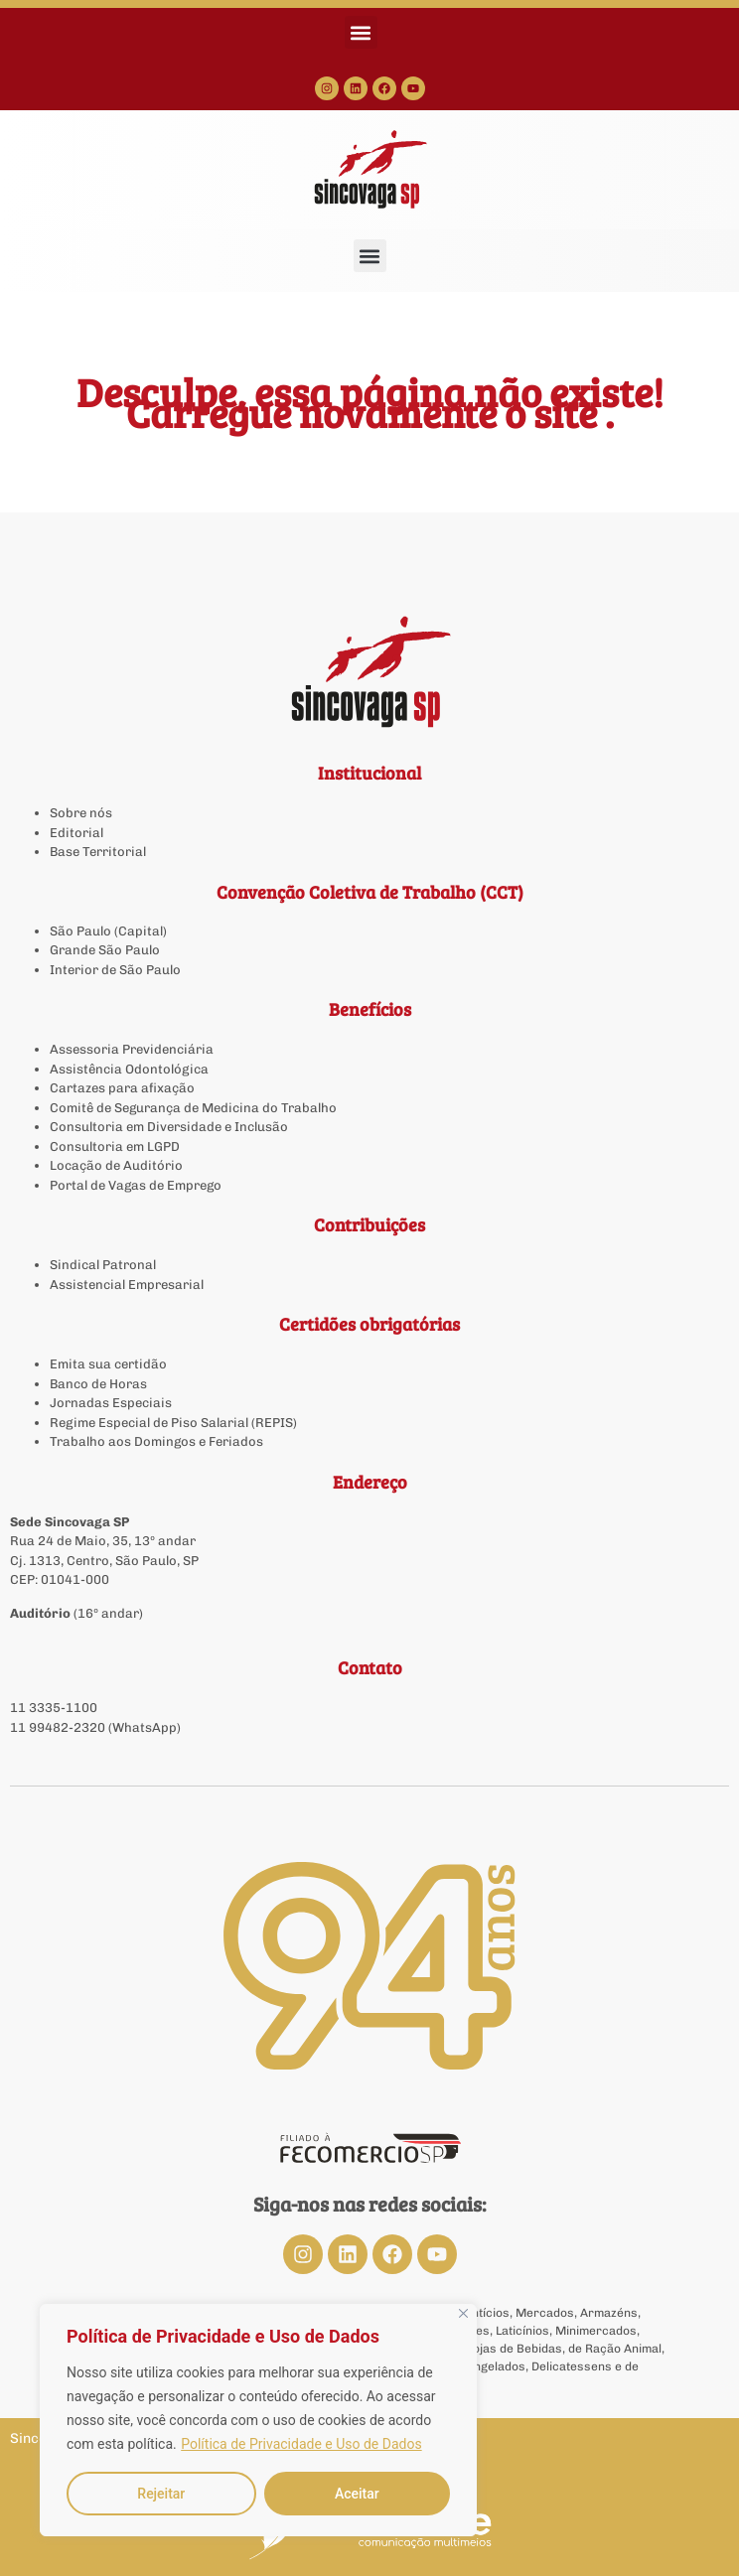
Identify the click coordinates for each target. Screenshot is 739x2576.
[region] (258, 2420)
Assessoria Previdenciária (132, 1049)
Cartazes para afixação (122, 1087)
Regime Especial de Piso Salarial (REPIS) (173, 1422)
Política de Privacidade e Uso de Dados (301, 2444)
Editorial (76, 832)
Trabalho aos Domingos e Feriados (158, 1441)
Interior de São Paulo (115, 969)
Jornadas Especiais (111, 1402)
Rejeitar (161, 2494)
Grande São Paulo (105, 949)
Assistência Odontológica (129, 1069)
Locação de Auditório (116, 1165)
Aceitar (357, 2494)
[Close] (463, 2313)
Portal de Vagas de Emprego (136, 1185)
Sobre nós (81, 812)
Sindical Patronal (103, 1264)
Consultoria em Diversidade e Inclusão (169, 1126)
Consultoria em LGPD (115, 1146)
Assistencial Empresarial (127, 1284)
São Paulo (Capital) (108, 931)
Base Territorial (98, 851)
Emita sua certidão (108, 1364)
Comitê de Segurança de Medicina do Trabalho (193, 1107)
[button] (361, 32)
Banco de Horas (98, 1383)
